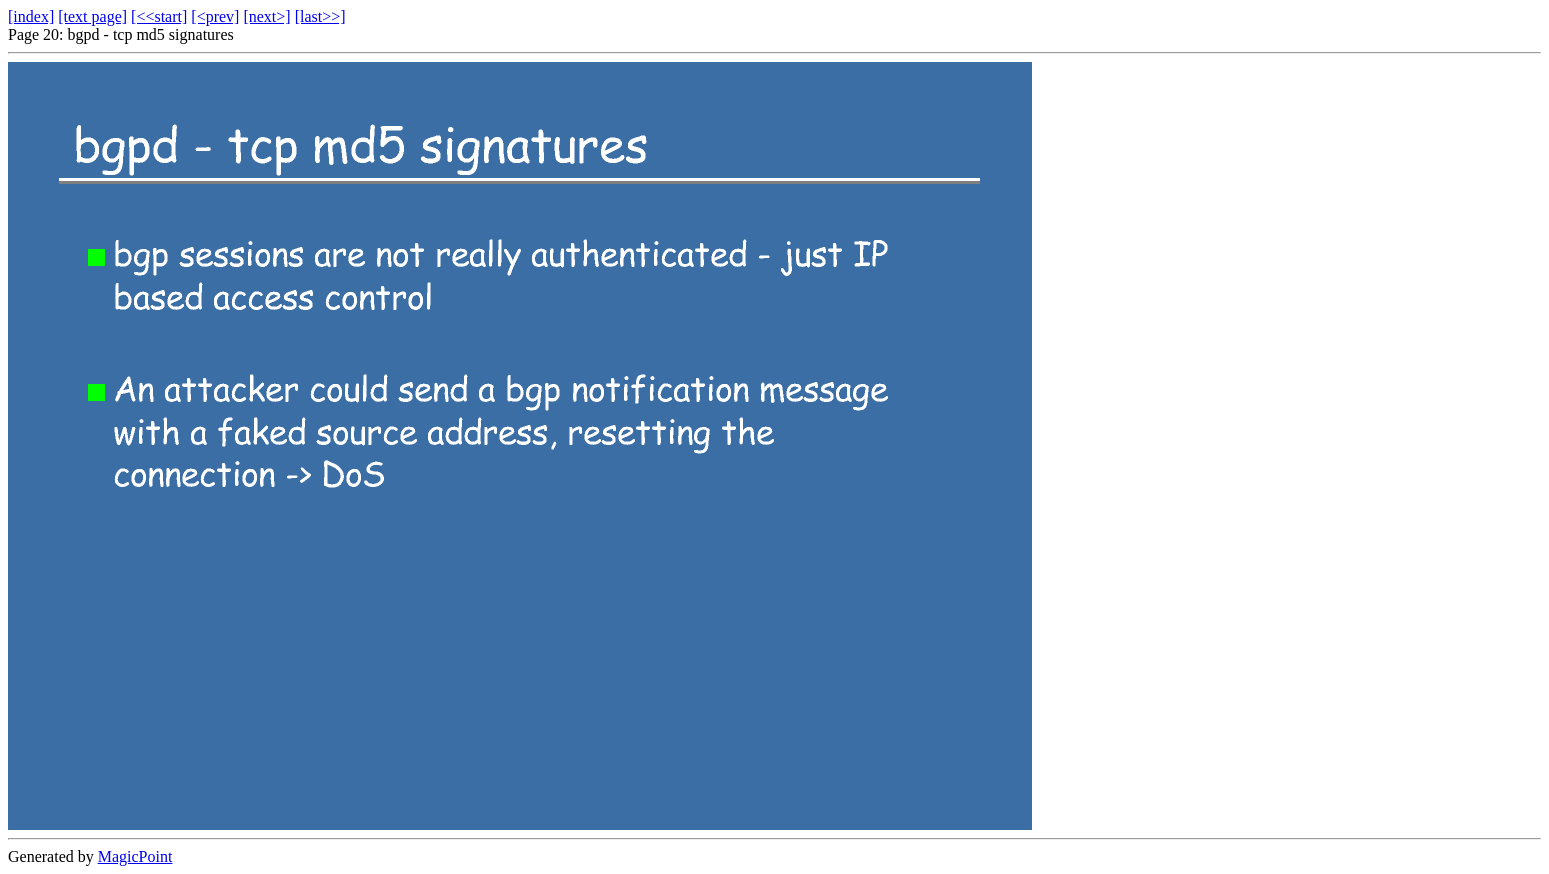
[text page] (92, 16)
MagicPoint (135, 856)
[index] (31, 16)
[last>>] (320, 16)
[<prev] (215, 16)
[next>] (266, 16)
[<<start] (159, 16)
